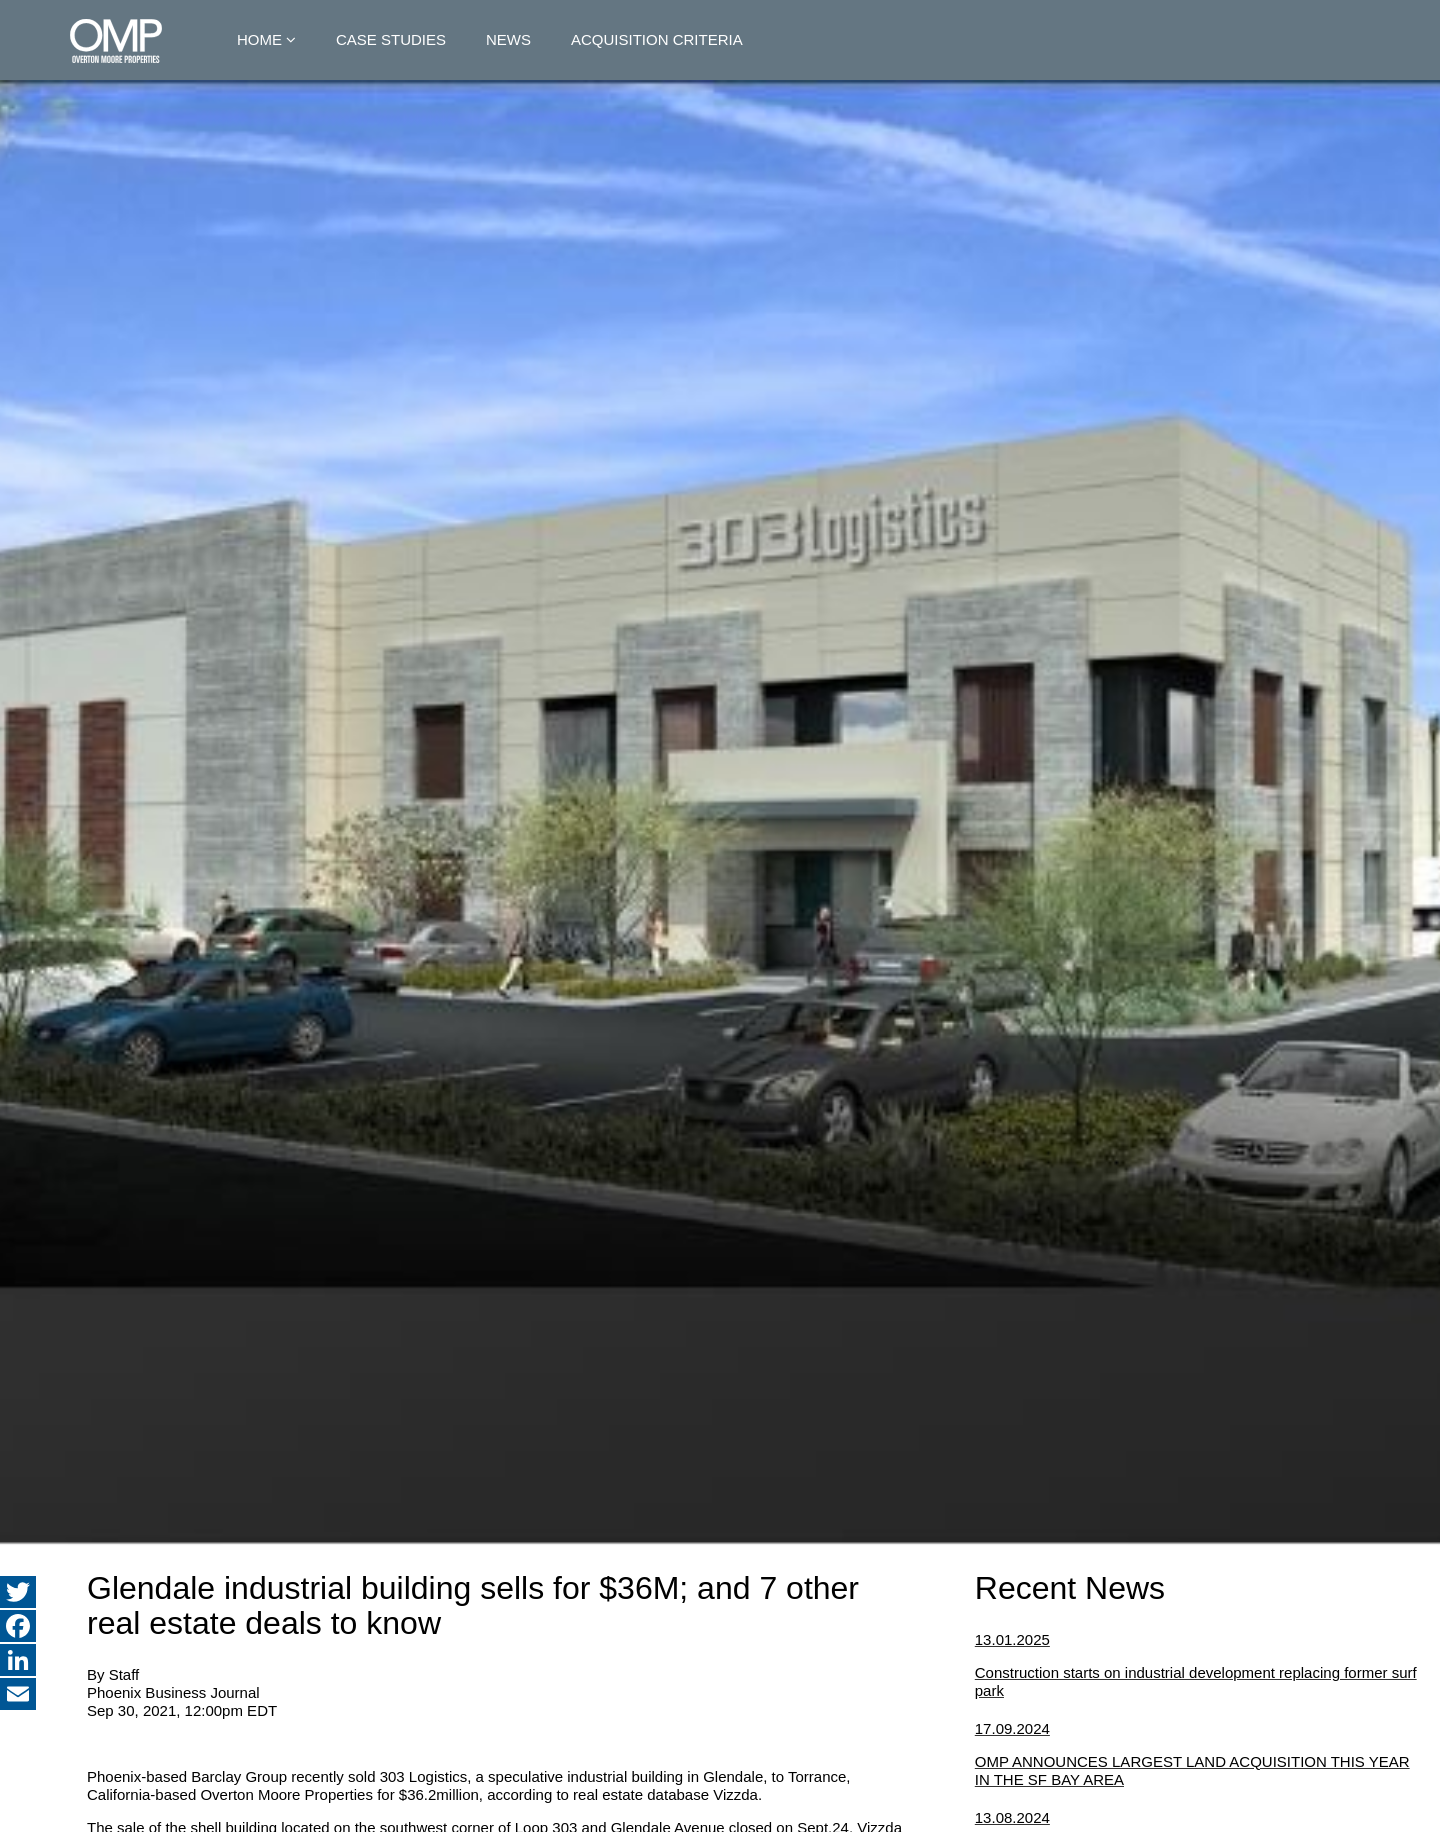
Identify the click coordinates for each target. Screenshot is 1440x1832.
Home (259, 39)
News (508, 39)
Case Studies (391, 39)
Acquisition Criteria (657, 39)
